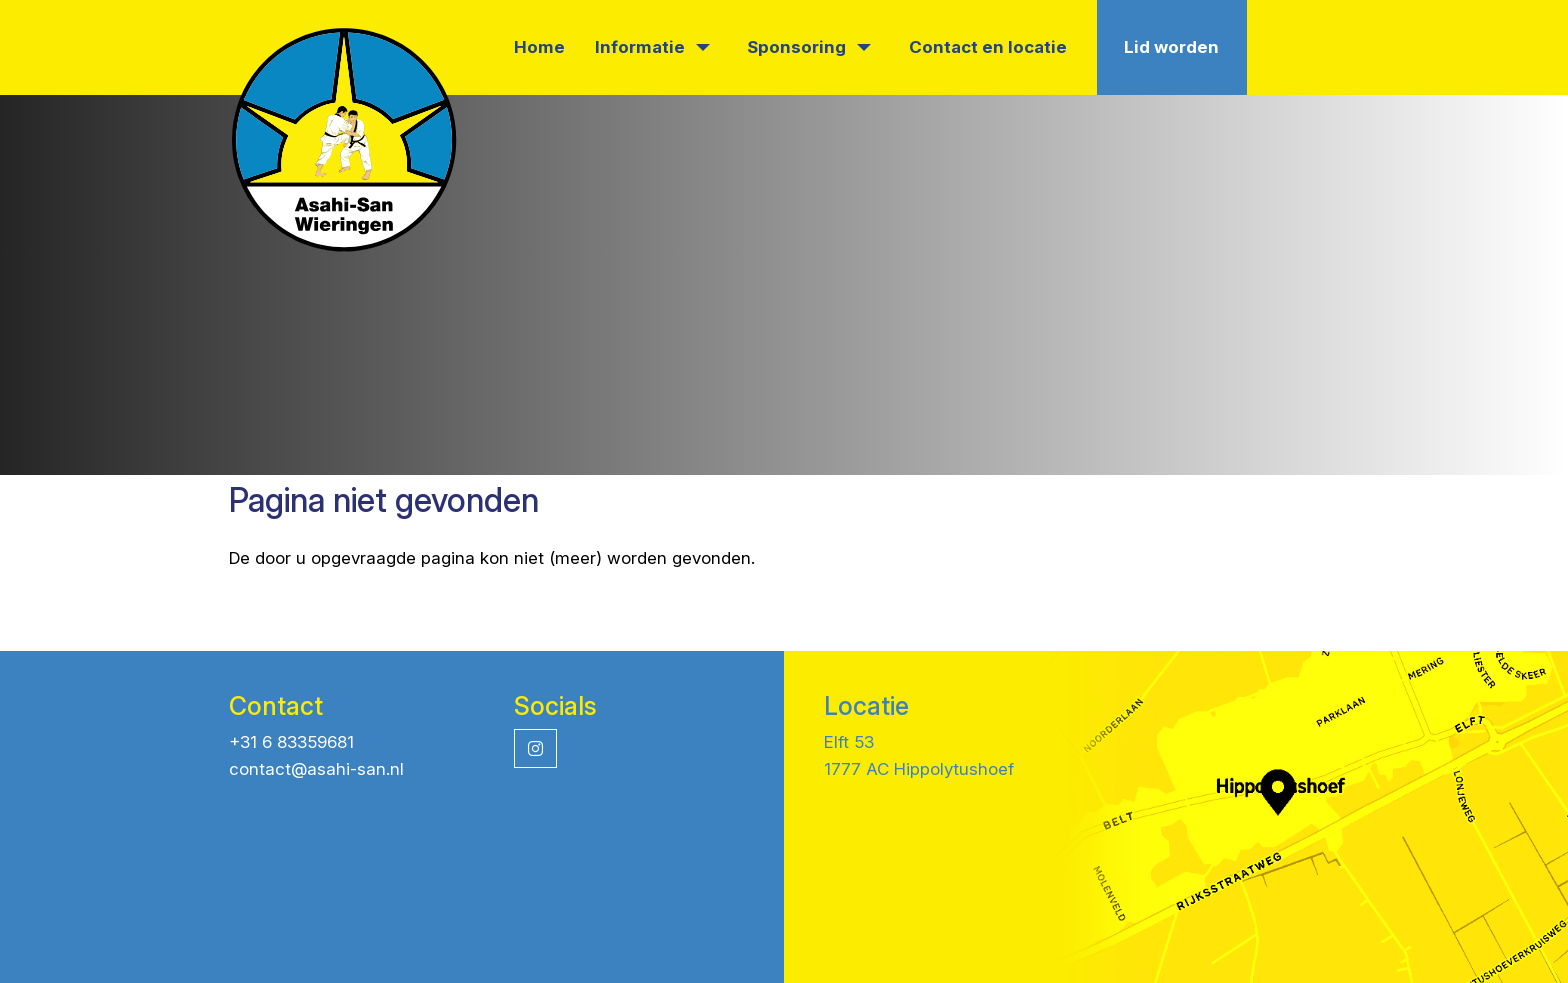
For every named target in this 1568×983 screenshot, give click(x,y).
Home (539, 47)
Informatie (652, 47)
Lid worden (1171, 47)
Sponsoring (809, 47)
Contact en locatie (988, 47)
